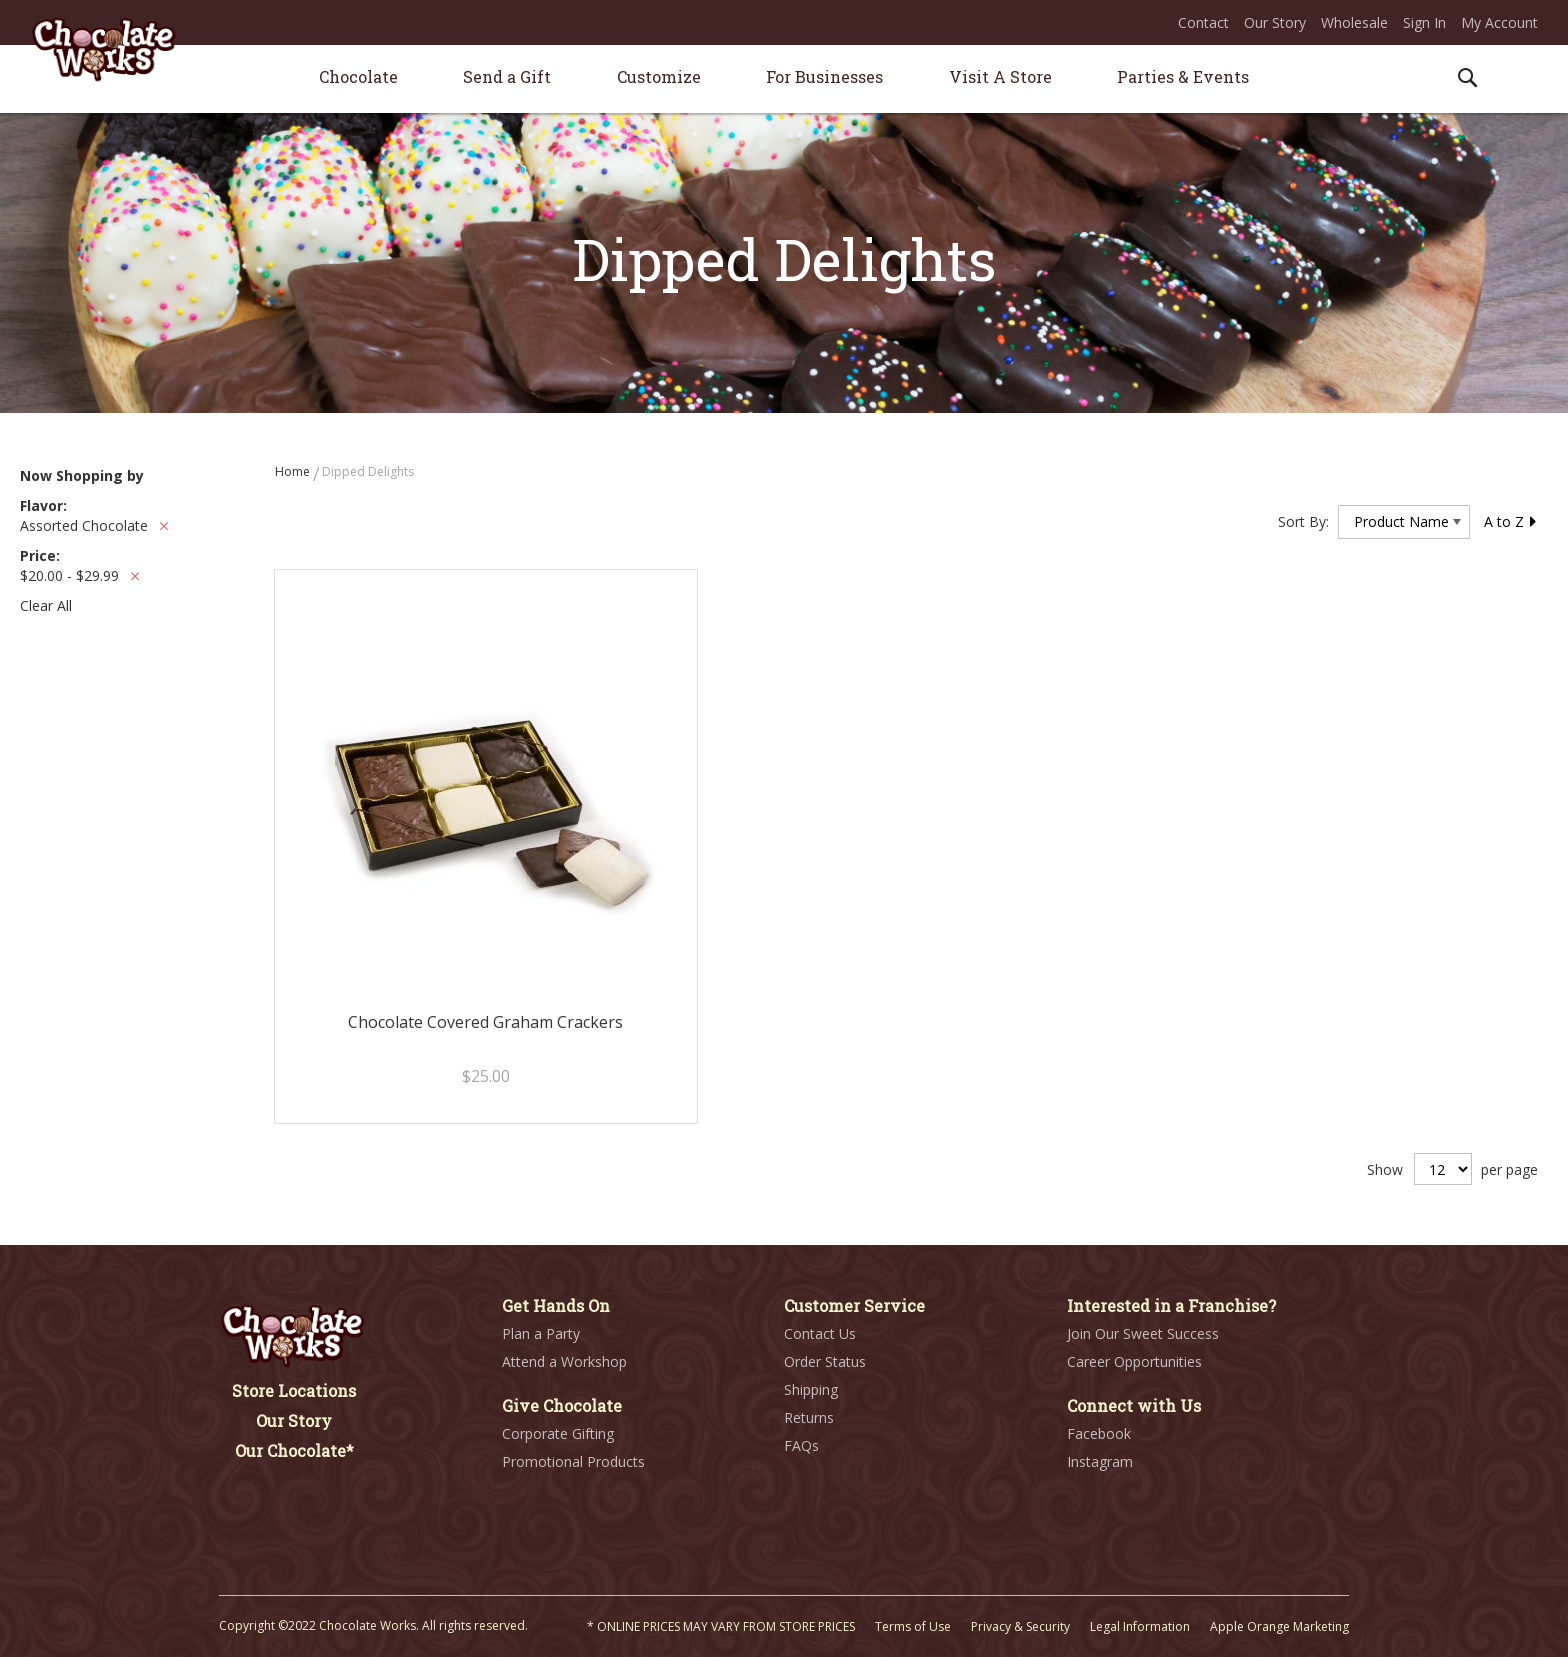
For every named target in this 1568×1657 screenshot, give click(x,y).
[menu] (784, 79)
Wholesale (1354, 22)
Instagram (1100, 1461)
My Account (1499, 22)
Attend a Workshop (564, 1361)
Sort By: (1303, 521)
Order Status (825, 1361)
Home (294, 471)
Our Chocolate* (294, 1450)
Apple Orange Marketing (1279, 1626)
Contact (1203, 22)
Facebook (1099, 1433)
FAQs (801, 1445)
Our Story (1275, 22)
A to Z (1511, 521)
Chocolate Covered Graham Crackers (485, 1022)
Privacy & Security (1020, 1626)
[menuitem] (358, 76)
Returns (809, 1417)
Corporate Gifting (558, 1433)
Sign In (1424, 22)
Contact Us (820, 1333)
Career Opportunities (1134, 1361)
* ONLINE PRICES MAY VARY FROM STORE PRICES (721, 1626)
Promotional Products (573, 1461)
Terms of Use (913, 1626)
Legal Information (1140, 1626)
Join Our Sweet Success (1143, 1333)
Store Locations (294, 1390)
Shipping (811, 1389)
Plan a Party (541, 1333)
